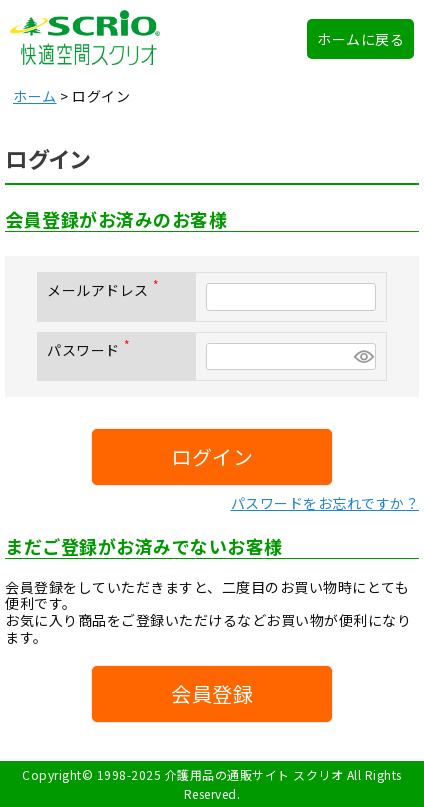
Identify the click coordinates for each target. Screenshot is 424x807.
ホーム (35, 96)
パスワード (92, 350)
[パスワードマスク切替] (362, 357)
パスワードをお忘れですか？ (325, 503)
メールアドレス (106, 290)
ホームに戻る (360, 39)
